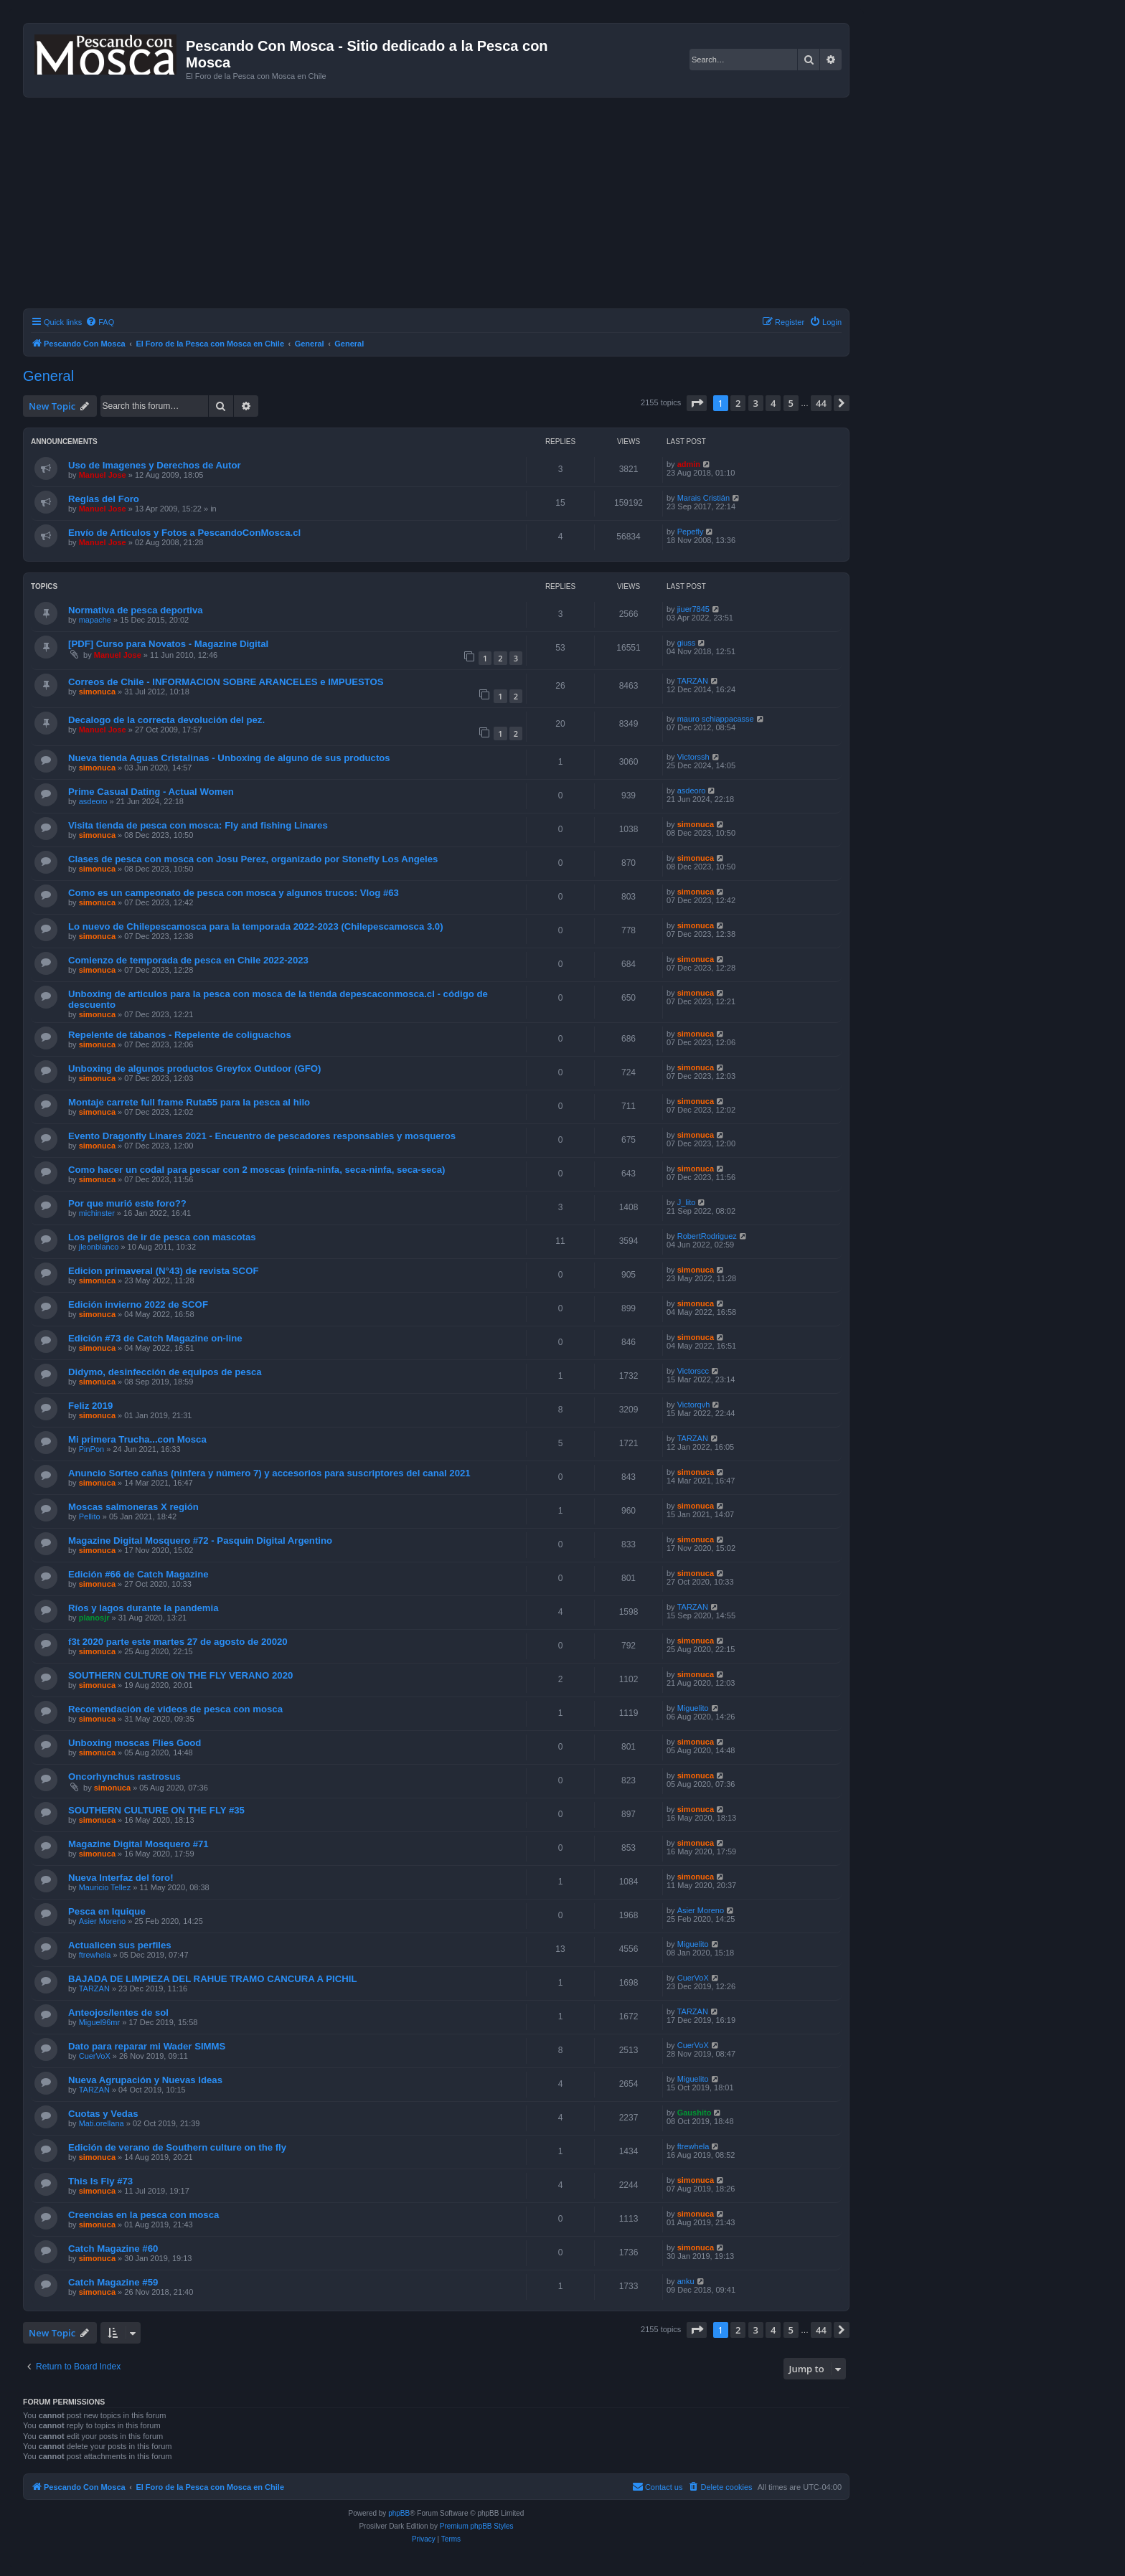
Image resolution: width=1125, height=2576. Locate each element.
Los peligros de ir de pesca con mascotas (162, 1237)
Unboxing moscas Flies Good (134, 1742)
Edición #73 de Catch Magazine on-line (155, 1338)
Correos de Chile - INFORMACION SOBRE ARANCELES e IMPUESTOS (226, 681)
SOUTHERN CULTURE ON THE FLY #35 (156, 1810)
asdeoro (93, 801)
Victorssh (693, 756)
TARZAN (692, 680)
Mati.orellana (101, 2123)
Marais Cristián (703, 498)
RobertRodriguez (707, 1236)
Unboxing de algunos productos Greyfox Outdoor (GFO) (194, 1068)
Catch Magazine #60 (113, 2248)
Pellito (89, 1516)
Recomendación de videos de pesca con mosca (175, 1709)
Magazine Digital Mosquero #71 (138, 1844)
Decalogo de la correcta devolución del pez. (166, 719)
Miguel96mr (99, 2022)
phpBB (399, 2513)
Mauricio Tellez (105, 1887)
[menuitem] (99, 322)
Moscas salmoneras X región (133, 1506)
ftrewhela (95, 1954)
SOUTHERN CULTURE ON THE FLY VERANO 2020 (180, 1675)
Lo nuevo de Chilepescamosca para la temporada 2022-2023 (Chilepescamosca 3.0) (255, 926)
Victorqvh (693, 1404)
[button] (697, 403)
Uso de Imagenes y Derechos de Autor (154, 465)
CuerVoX (693, 1977)
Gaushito (694, 2112)
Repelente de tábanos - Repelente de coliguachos (179, 1034)
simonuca (97, 691)
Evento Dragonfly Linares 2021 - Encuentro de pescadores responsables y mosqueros (262, 1136)
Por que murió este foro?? (127, 1203)
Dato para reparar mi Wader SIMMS (146, 2046)
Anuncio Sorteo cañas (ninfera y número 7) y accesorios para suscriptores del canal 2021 (269, 1473)
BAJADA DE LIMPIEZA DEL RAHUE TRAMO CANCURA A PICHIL (212, 1978)
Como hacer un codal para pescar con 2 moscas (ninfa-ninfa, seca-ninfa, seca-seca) (257, 1169)
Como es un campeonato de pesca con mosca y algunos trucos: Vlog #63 (233, 892)
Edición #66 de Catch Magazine (138, 1574)
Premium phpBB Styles (477, 2526)
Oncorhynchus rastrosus (124, 1776)
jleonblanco (99, 1246)
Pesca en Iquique (107, 1911)
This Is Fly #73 (100, 2181)
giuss (686, 642)
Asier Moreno (102, 1921)
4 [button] (773, 403)
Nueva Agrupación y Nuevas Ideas (145, 2080)
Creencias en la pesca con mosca (143, 2214)
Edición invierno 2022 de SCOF (138, 1304)
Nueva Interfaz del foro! (121, 1877)
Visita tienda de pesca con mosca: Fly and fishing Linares (198, 825)
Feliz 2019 (90, 1405)
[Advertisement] (453, 205)
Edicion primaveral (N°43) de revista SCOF (163, 1270)
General (48, 376)
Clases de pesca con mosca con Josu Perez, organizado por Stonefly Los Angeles (253, 859)
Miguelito (693, 1708)
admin (688, 464)
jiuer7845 (693, 609)
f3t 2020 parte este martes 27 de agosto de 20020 (178, 1641)
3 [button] (755, 403)
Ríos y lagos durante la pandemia (143, 1608)
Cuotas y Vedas (103, 2113)
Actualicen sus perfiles (119, 1945)
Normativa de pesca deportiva (135, 610)
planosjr (94, 1617)
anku (686, 2281)
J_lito (686, 1202)
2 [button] (737, 403)
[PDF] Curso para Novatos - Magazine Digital (168, 643)
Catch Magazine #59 (113, 2282)
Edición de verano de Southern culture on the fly (177, 2147)
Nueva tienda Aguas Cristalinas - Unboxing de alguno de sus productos (229, 757)
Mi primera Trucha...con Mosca (137, 1439)
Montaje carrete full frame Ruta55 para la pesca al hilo (189, 1102)
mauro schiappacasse (715, 718)
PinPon (91, 1449)
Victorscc (693, 1371)
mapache (95, 619)
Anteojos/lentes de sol (118, 2012)
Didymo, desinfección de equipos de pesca (165, 1372)
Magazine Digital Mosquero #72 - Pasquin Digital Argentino (200, 1540)
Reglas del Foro (103, 499)
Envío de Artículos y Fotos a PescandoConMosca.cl (184, 532)
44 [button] (821, 403)
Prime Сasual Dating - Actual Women (151, 791)
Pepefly (690, 531)
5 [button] (791, 403)
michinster (97, 1213)
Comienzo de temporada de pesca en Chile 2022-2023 (188, 960)
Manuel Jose (102, 475)
